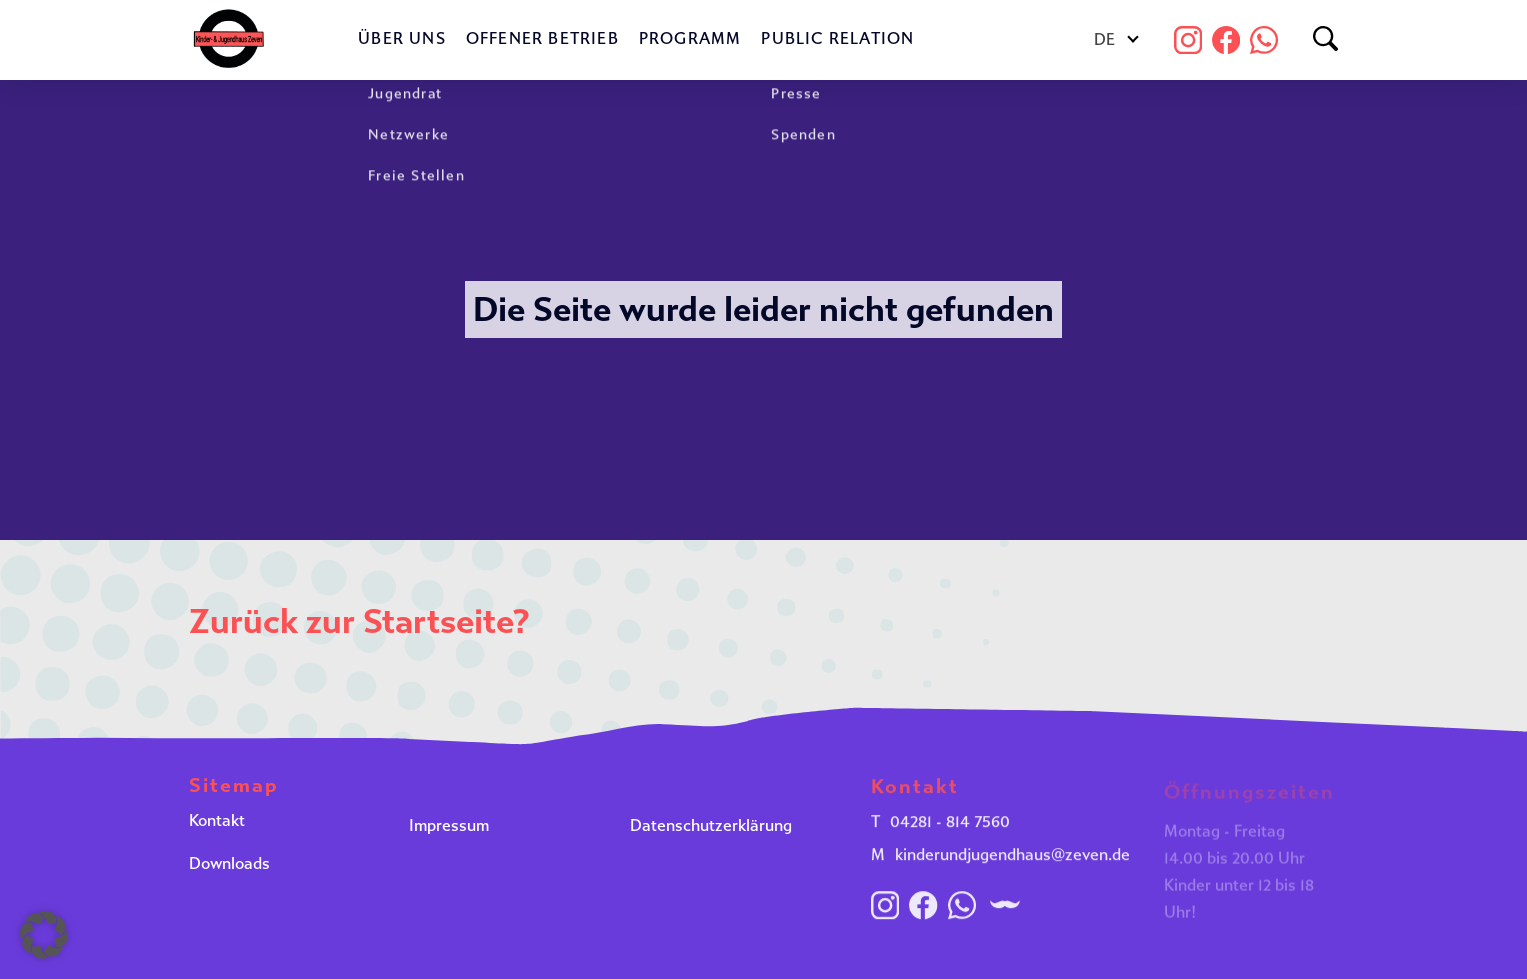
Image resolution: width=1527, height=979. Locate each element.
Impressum (449, 828)
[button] (44, 935)
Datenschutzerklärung (711, 828)
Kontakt (217, 823)
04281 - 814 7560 (950, 829)
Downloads (229, 867)
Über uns (402, 38)
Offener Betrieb (542, 38)
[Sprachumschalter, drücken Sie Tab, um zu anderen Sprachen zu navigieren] (1115, 40)
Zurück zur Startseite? (359, 621)
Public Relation (837, 38)
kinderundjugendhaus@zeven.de (1012, 862)
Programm (690, 38)
